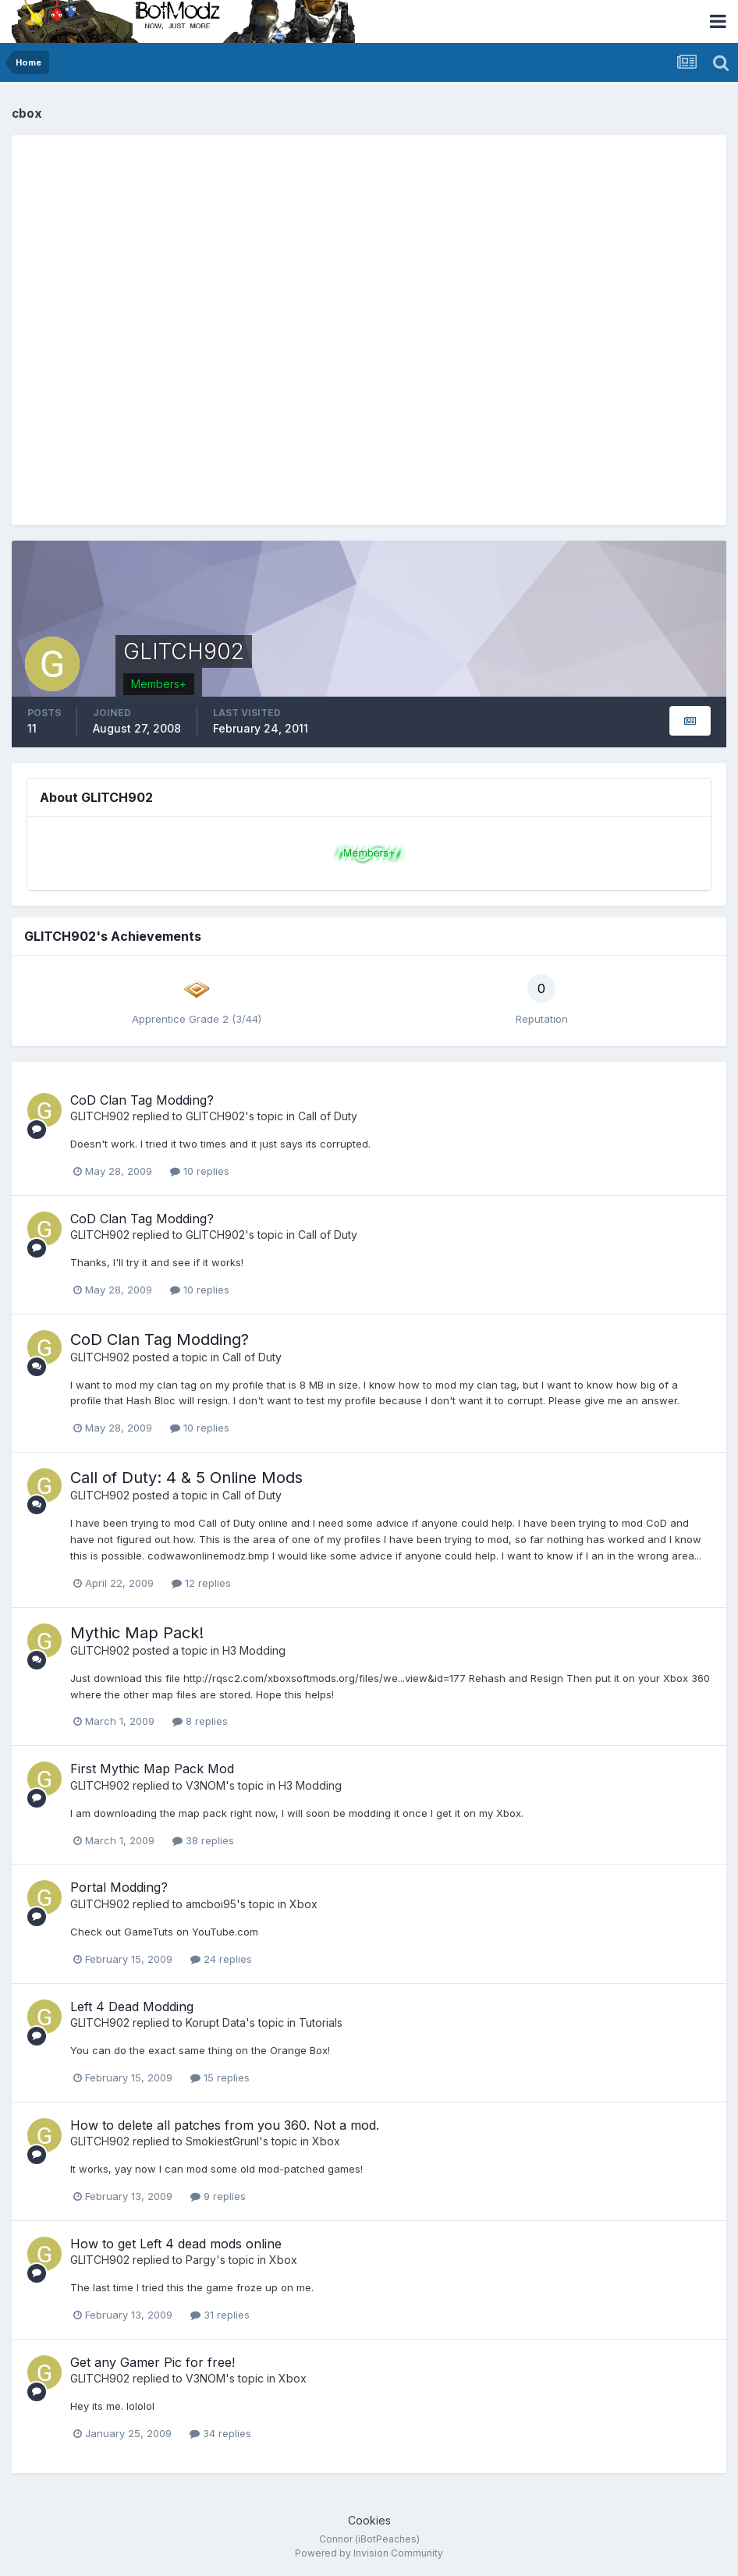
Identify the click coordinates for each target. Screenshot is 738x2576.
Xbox (303, 1904)
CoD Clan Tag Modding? (142, 1100)
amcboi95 (211, 1904)
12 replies (201, 1583)
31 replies (220, 2314)
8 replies (200, 1721)
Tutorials (320, 2022)
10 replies (199, 1171)
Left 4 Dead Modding (131, 2006)
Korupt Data (216, 2022)
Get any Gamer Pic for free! (152, 2362)
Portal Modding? (119, 1887)
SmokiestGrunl (222, 2141)
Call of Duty (327, 1116)
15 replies (220, 2077)
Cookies (369, 2520)
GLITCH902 (100, 1116)
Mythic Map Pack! (137, 1632)
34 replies (220, 2433)
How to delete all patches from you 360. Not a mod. (224, 2125)
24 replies (221, 1959)
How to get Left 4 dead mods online (176, 2243)
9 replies (218, 2196)
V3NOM (205, 1785)
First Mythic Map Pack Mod (152, 1768)
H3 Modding (254, 1650)
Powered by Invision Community (369, 2553)
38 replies (203, 1840)
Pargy (201, 2259)
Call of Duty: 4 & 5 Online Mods (186, 1477)
